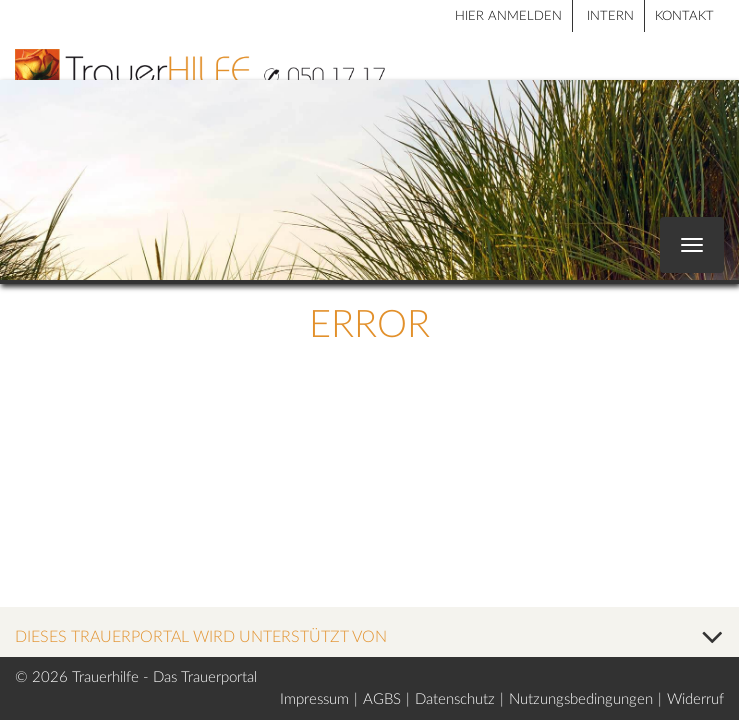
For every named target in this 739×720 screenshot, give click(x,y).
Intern (610, 16)
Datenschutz (455, 699)
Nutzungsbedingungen (581, 699)
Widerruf (695, 699)
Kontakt (684, 16)
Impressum (314, 699)
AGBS (382, 699)
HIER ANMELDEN (508, 16)
